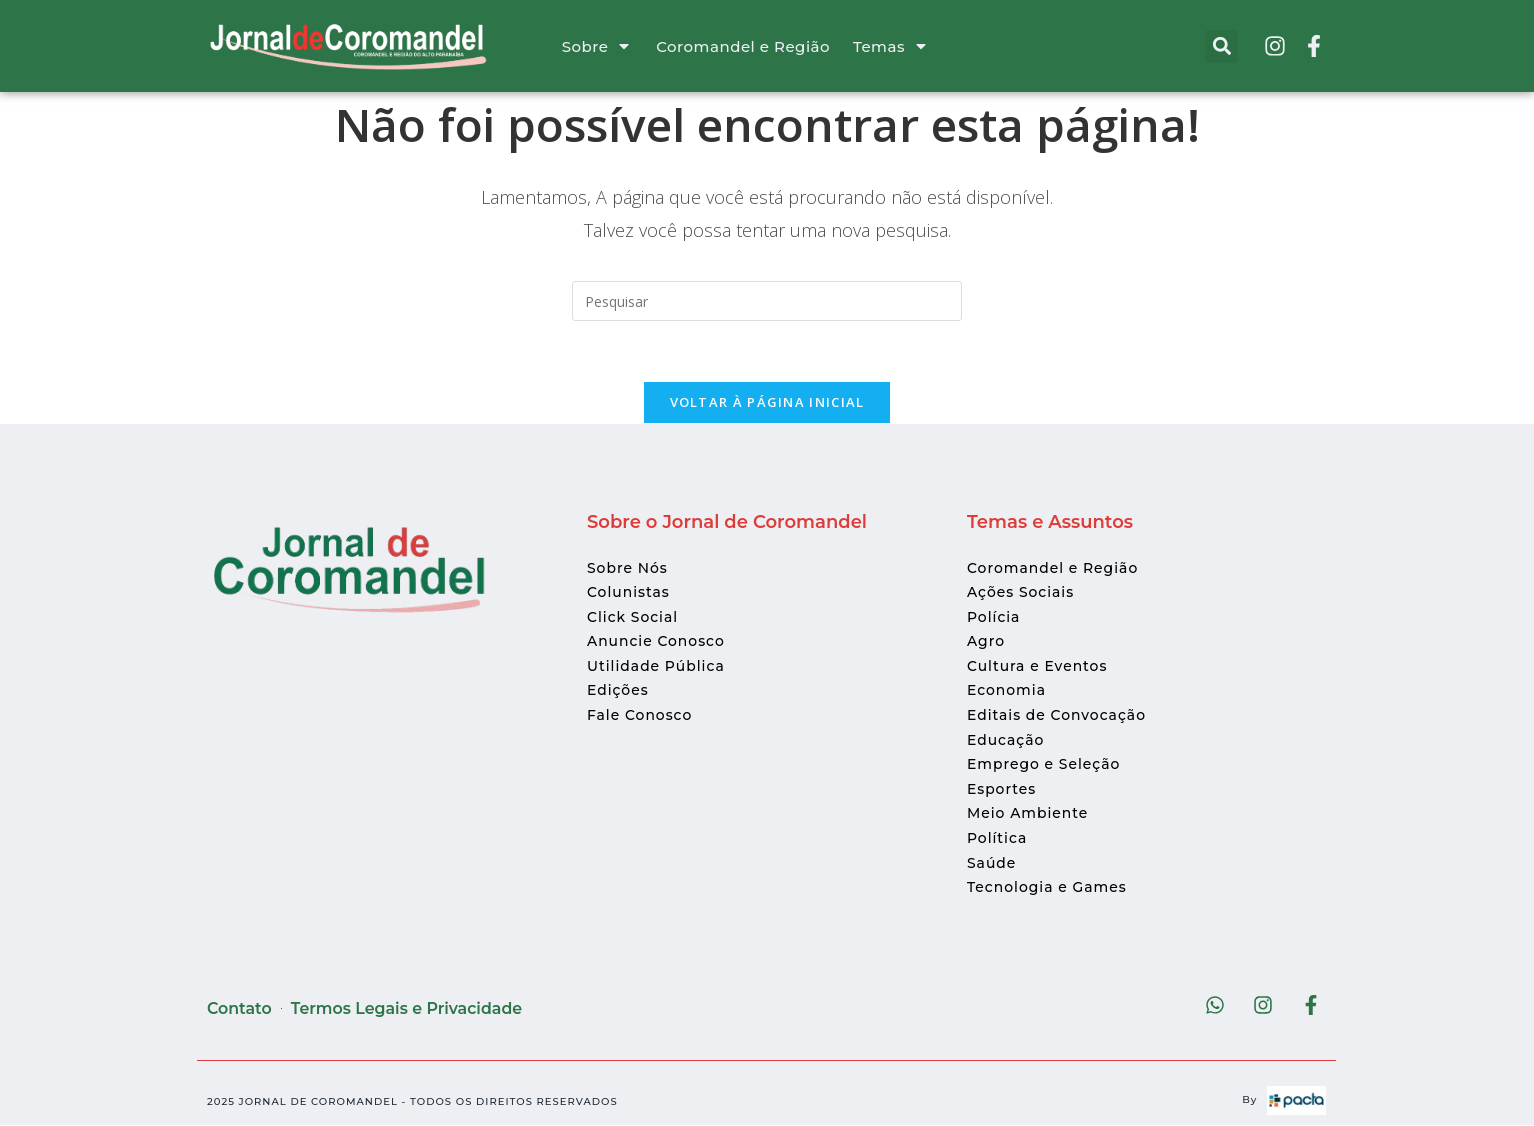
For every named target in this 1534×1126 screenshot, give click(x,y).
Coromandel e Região (743, 46)
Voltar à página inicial (767, 402)
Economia (1007, 691)
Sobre (585, 46)
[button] (1221, 46)
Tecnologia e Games (1047, 888)
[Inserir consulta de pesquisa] (767, 301)
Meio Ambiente (1028, 814)
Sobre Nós (627, 568)
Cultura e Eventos (1037, 667)
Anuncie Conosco (656, 642)
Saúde (992, 863)
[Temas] (921, 46)
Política (997, 839)
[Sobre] (624, 46)
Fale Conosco (640, 716)
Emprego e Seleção (1044, 765)
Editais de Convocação (1057, 716)
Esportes (1002, 789)
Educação (1006, 740)
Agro (986, 642)
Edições (618, 691)
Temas (879, 46)
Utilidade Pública (656, 667)
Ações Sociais (1021, 593)
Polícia (994, 617)
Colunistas (628, 593)
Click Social (633, 617)
